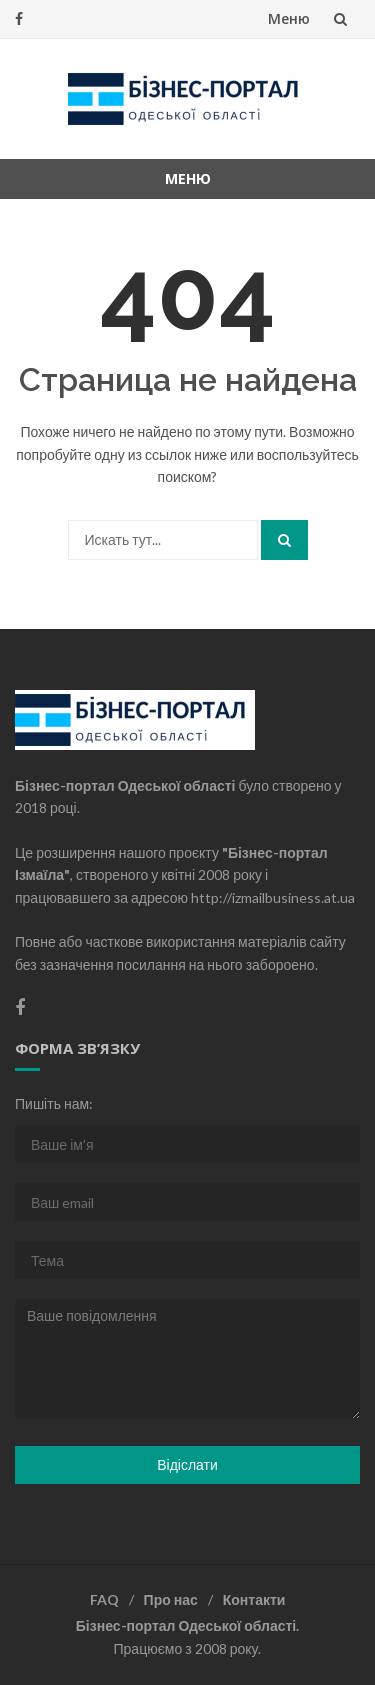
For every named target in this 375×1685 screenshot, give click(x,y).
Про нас (171, 1599)
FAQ (104, 1599)
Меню (289, 18)
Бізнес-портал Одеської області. (187, 1625)
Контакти (254, 1599)
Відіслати (187, 1464)
